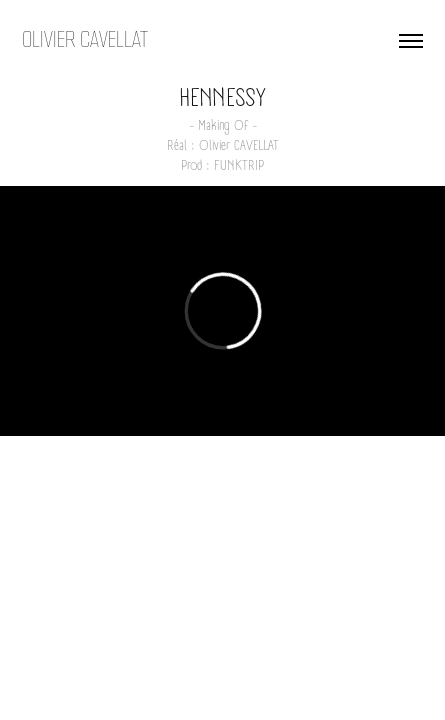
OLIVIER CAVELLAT (85, 40)
